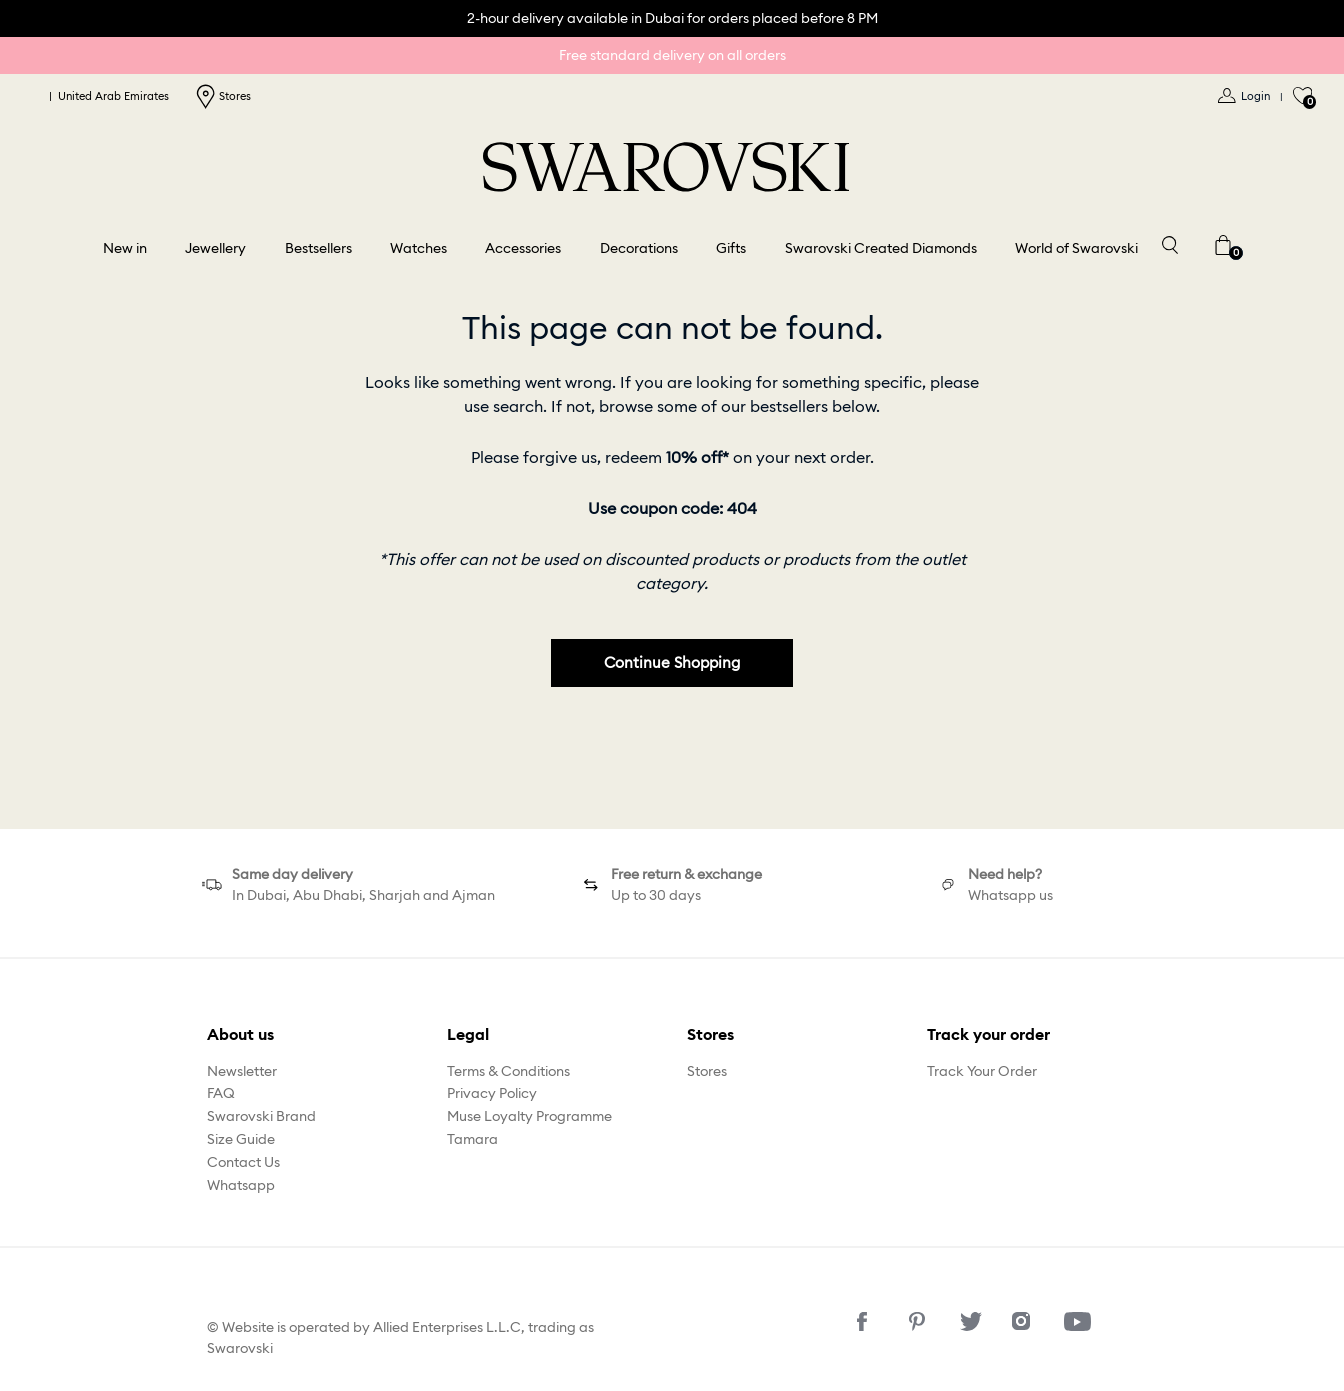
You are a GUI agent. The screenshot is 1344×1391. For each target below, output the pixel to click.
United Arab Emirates (100, 96)
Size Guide (241, 1139)
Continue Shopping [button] (672, 662)
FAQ (221, 1093)
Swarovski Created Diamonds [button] (881, 248)
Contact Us (243, 1162)
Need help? (1005, 874)
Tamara (472, 1139)
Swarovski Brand (261, 1116)
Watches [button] (418, 248)
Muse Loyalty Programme (529, 1116)
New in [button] (125, 248)
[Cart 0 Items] (1223, 243)
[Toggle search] (1169, 243)
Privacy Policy (492, 1093)
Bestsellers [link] (318, 248)
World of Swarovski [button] (1076, 248)
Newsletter (242, 1071)
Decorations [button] (639, 248)
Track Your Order (982, 1071)
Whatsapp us (1010, 895)
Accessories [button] (523, 248)
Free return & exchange (686, 874)
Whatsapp (241, 1185)
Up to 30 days (656, 895)
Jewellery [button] (215, 248)
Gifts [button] (731, 248)
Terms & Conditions (508, 1071)
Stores (223, 96)
